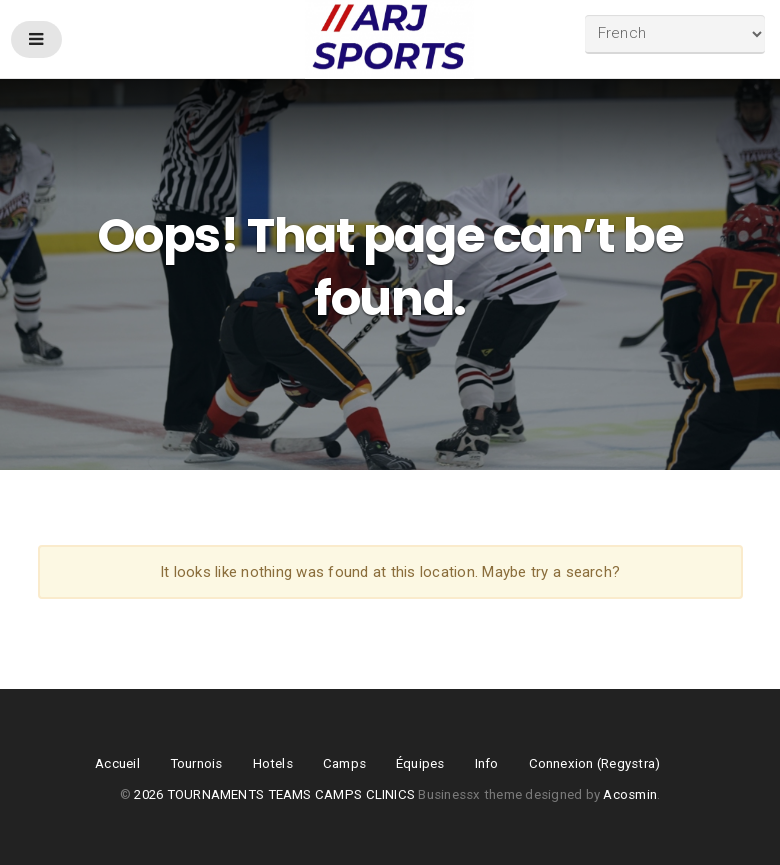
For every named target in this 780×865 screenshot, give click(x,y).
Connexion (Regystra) (595, 763)
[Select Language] (675, 34)
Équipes (420, 763)
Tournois (196, 763)
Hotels (273, 763)
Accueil (117, 763)
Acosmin (630, 794)
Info (487, 763)
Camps (344, 763)
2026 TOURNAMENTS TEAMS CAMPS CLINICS (276, 794)
